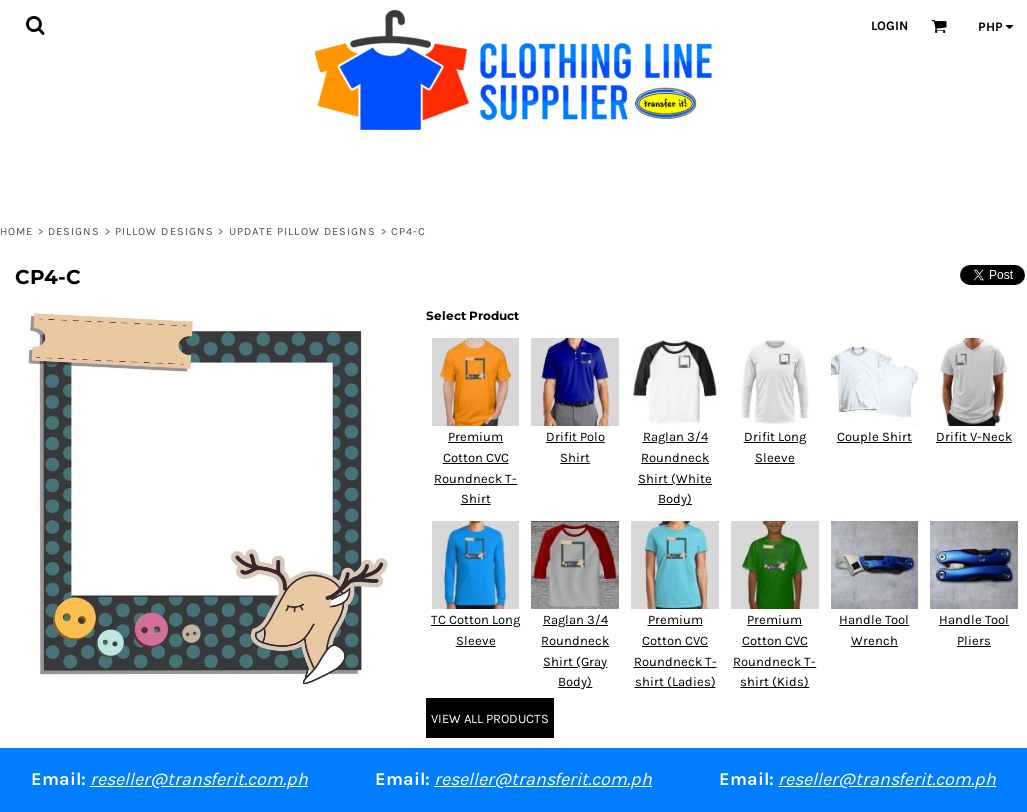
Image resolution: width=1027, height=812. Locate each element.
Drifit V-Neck (974, 436)
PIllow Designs (164, 231)
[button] (35, 25)
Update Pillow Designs (303, 231)
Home (16, 231)
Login (889, 25)
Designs (74, 231)
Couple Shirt (874, 436)
